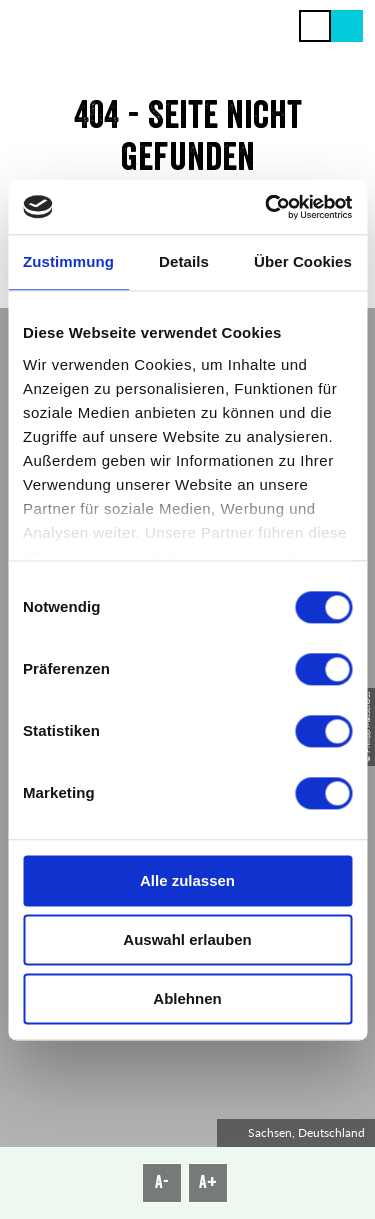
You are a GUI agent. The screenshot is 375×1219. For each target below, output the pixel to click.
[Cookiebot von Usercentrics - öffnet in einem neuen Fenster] (267, 207)
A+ (208, 1182)
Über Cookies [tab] (303, 261)
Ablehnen (187, 998)
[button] (347, 26)
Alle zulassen (187, 880)
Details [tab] (184, 261)
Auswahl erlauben (187, 939)
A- (162, 1182)
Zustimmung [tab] (68, 261)
